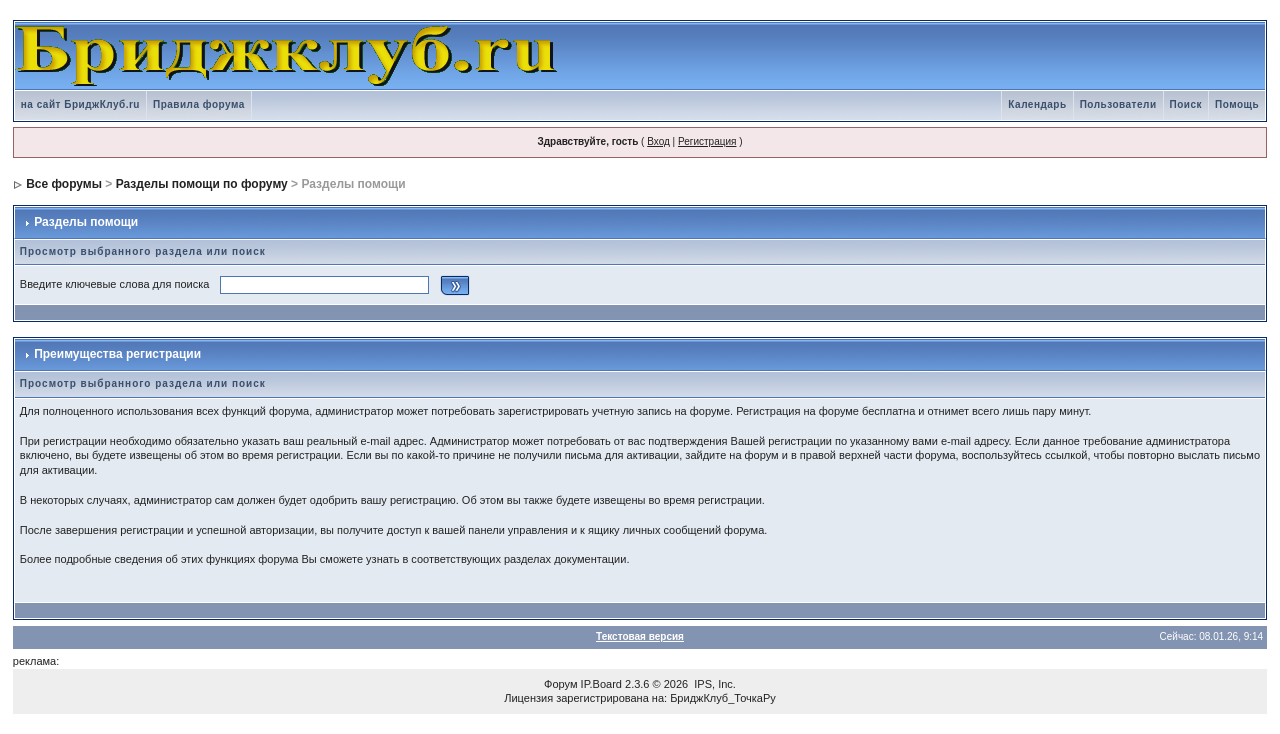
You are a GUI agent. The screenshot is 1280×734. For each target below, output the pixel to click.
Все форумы (64, 184)
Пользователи (1118, 104)
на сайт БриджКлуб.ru (80, 104)
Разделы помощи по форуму (202, 184)
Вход (658, 141)
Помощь (1237, 104)
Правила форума (199, 104)
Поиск (1186, 104)
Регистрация (707, 141)
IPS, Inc (713, 684)
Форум (560, 684)
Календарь (1037, 104)
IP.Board (601, 684)
